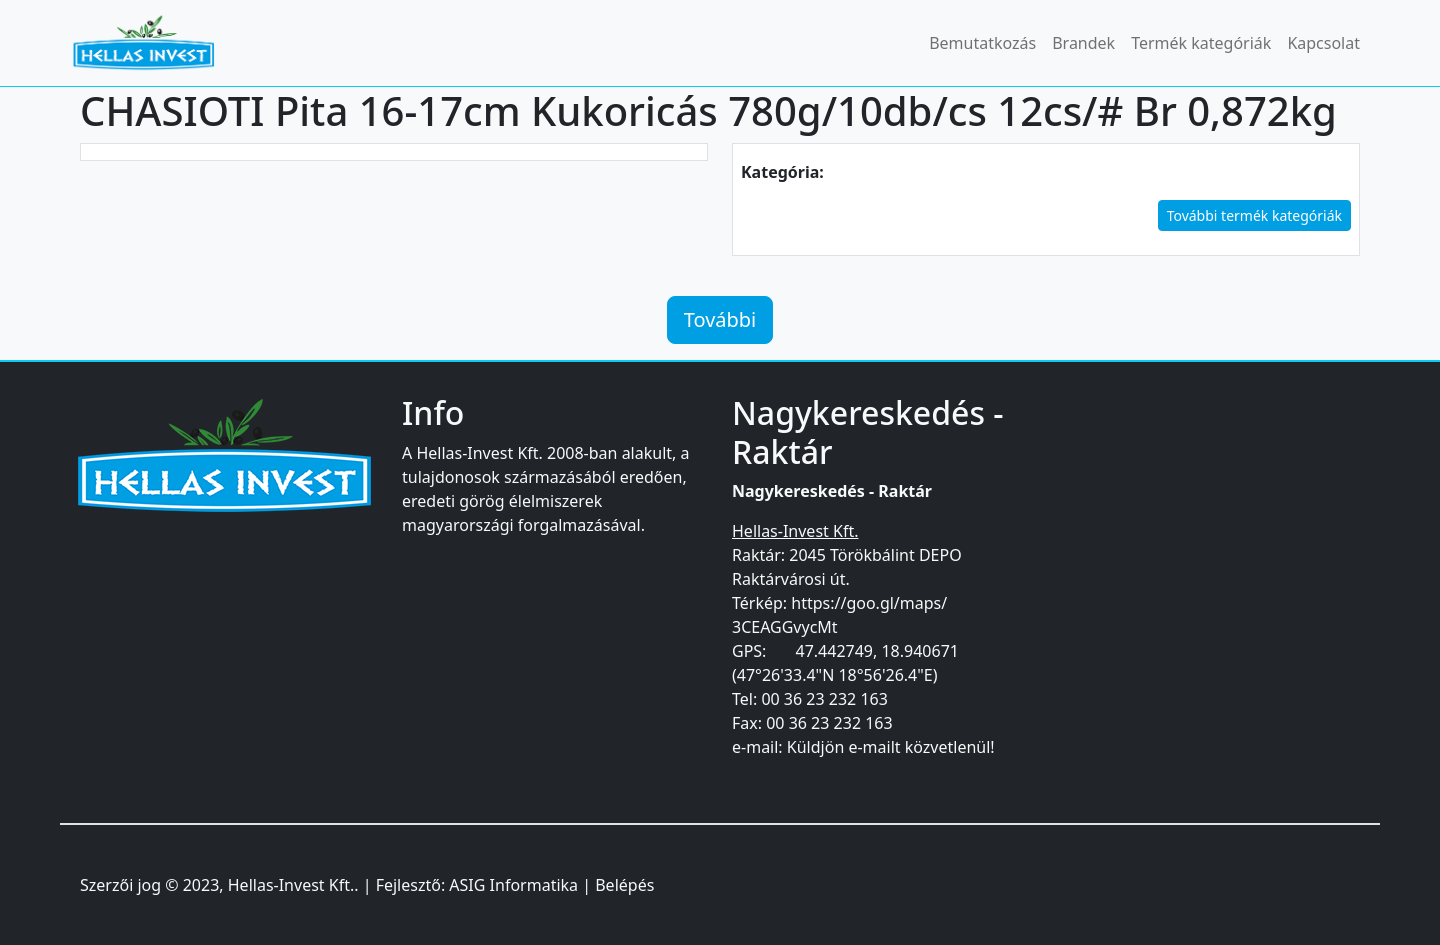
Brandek (1083, 43)
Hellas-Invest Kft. (291, 885)
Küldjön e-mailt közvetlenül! (891, 747)
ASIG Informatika (513, 885)
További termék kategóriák (1254, 215)
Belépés (624, 885)
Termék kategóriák (1201, 43)
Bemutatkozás (982, 43)
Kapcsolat (1323, 43)
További (720, 319)
